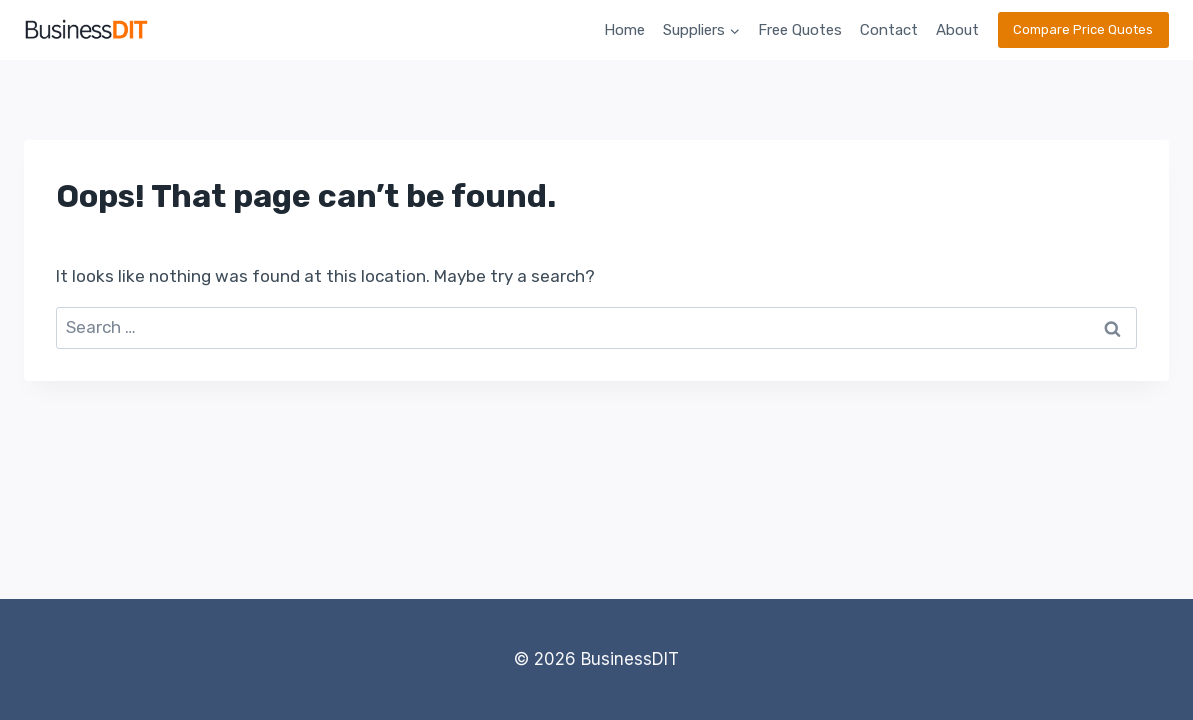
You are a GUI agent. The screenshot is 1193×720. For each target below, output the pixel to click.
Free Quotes (800, 30)
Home (624, 30)
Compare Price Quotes (1083, 29)
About (957, 30)
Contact (889, 30)
